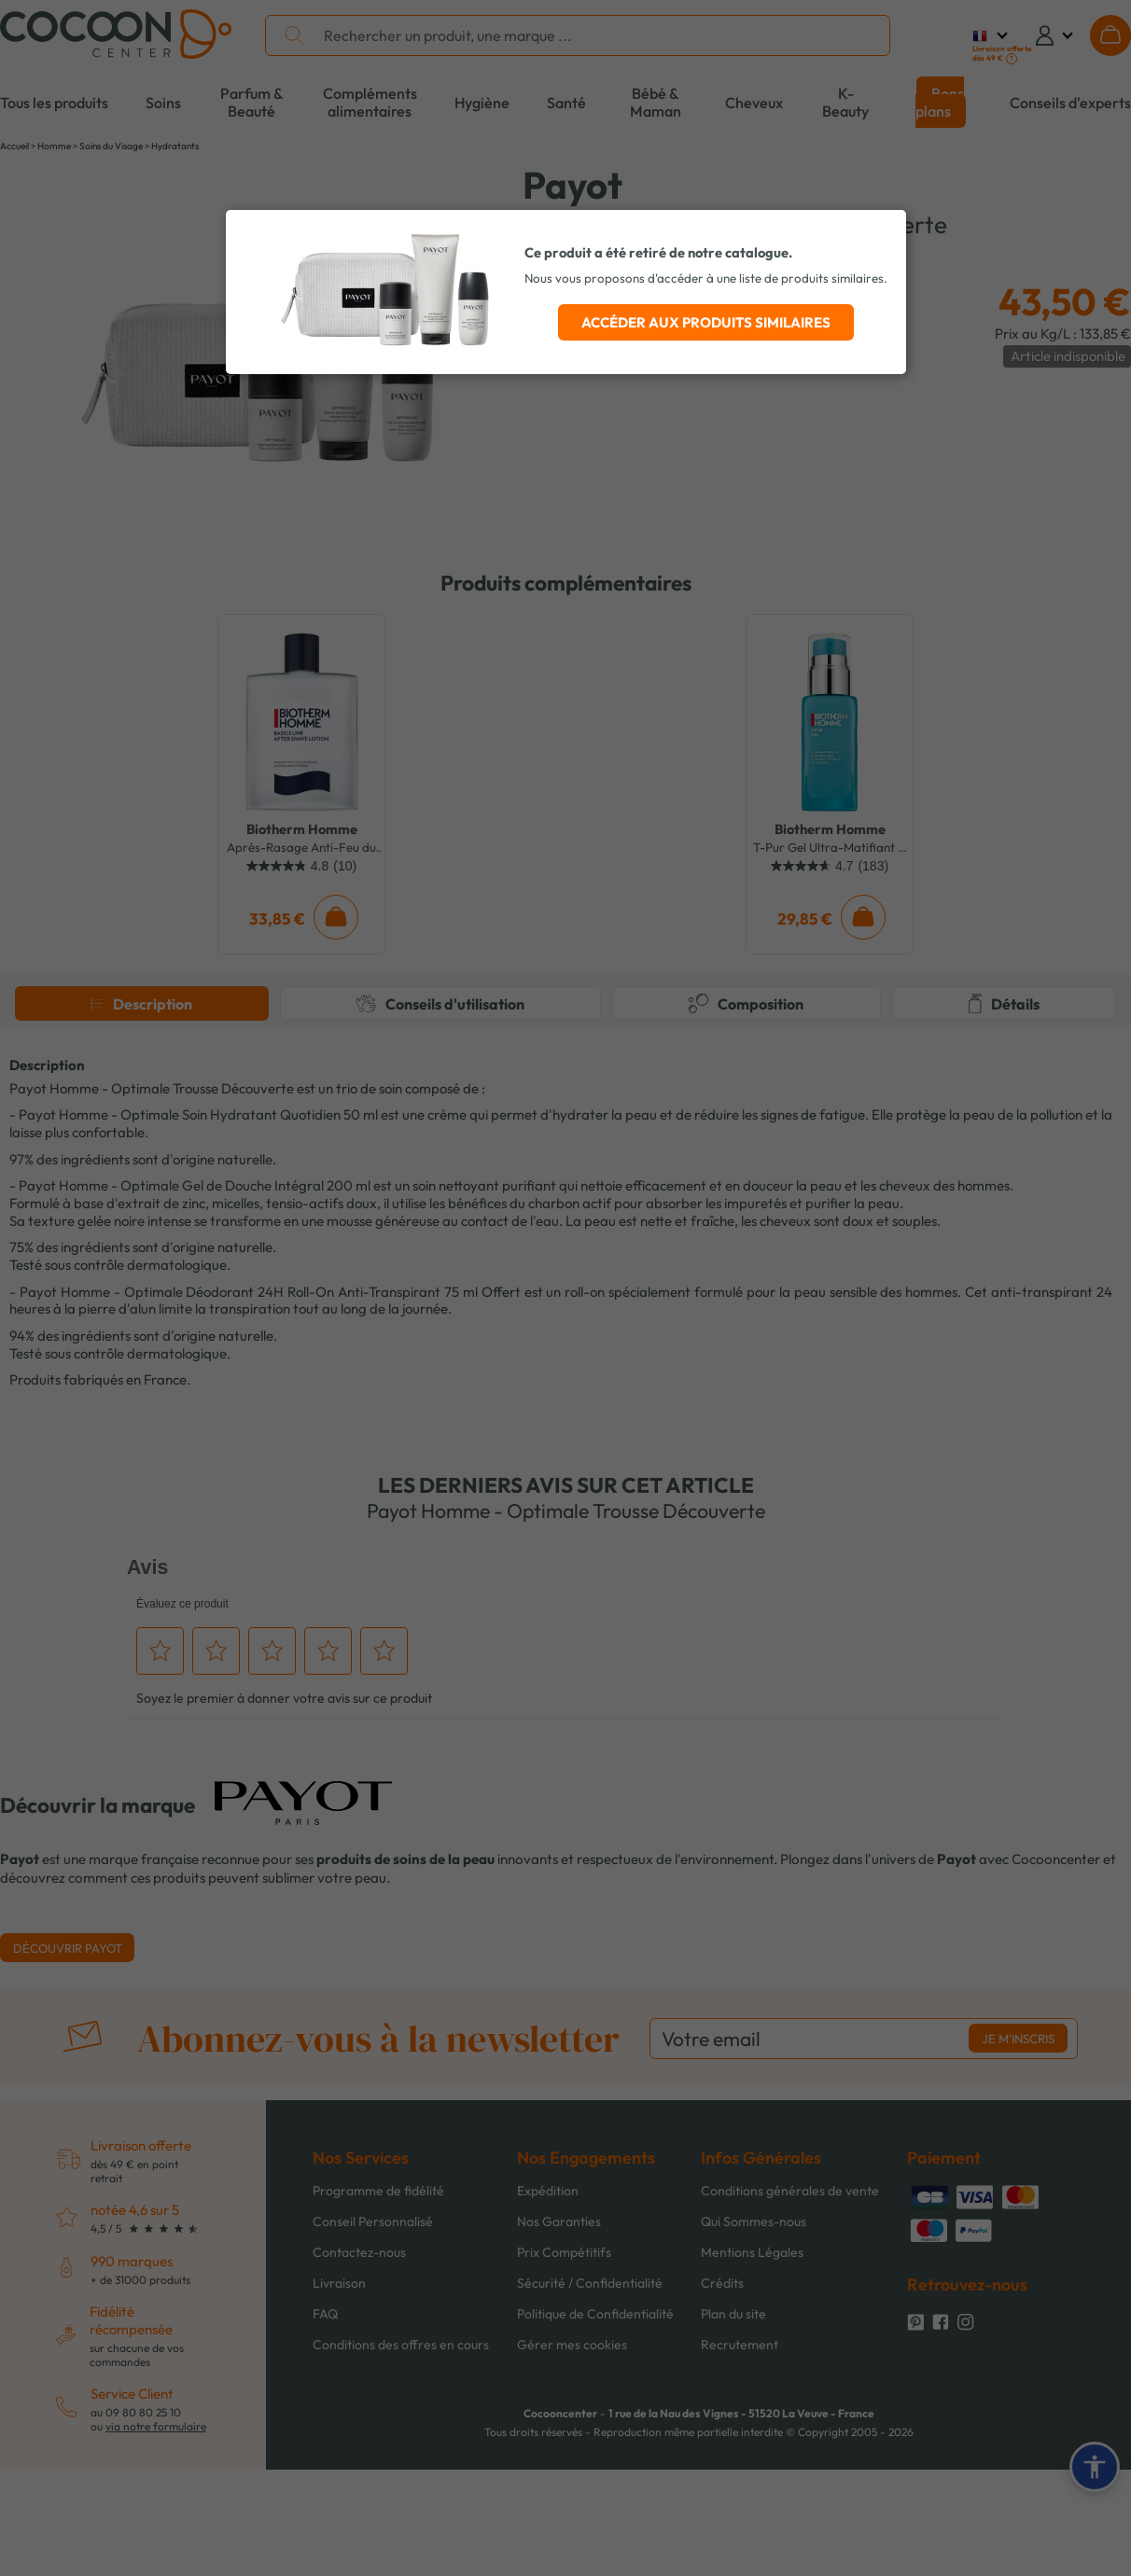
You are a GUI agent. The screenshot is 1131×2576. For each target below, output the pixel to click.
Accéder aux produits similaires (706, 322)
